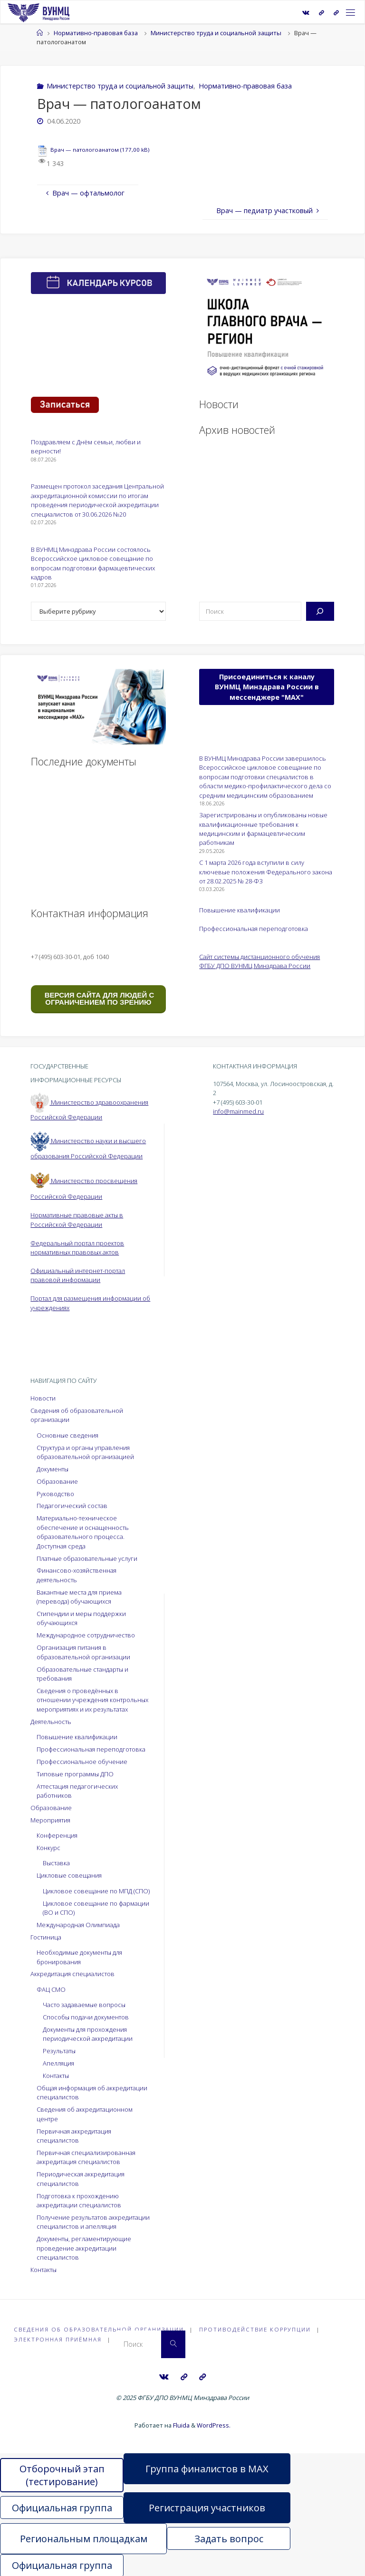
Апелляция (58, 2063)
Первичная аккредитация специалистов (74, 2136)
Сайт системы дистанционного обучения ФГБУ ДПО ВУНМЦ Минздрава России (259, 961)
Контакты (56, 2075)
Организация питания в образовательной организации (83, 1652)
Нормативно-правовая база (96, 33)
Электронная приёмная (58, 2339)
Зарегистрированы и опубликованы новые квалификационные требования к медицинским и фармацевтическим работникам (263, 829)
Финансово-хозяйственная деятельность (76, 1575)
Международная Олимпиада (78, 1924)
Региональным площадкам (83, 2537)
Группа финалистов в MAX (207, 2467)
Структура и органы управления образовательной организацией (85, 1452)
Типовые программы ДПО (75, 1774)
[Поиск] (320, 611)
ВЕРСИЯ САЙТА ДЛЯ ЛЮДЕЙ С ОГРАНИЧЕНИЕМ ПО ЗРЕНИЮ (98, 998)
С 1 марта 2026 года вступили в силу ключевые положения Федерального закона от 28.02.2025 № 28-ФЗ (265, 871)
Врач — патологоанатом (84, 149)
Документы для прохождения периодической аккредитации (88, 2034)
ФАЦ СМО (51, 1989)
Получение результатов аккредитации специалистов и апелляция (93, 2222)
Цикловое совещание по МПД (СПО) (96, 1891)
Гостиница (45, 1937)
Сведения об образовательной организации (99, 2329)
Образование (57, 1481)
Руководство (55, 1493)
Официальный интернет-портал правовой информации (77, 1275)
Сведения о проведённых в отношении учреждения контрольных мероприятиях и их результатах (92, 1700)
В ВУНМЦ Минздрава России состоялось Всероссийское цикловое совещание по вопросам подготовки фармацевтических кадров (93, 563)
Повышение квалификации (239, 910)
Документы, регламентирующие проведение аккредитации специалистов (84, 2248)
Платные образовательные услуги (87, 1558)
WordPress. (214, 2424)
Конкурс (48, 1847)
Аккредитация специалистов (72, 1973)
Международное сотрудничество (86, 1635)
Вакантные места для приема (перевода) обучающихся (79, 1597)
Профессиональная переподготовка (253, 928)
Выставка (56, 1863)
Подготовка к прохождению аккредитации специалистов (79, 2200)
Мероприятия (50, 1820)
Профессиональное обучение (82, 1761)
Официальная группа (62, 2506)
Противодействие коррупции (255, 2329)
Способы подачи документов (86, 2017)
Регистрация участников (207, 2506)
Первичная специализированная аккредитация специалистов (86, 2157)
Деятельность (50, 1721)
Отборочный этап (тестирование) (62, 2474)
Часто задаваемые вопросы (84, 2004)
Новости (43, 1398)
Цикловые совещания (69, 1875)
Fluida (181, 2424)
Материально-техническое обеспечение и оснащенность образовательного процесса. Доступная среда (83, 1532)
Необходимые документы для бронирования (79, 1957)
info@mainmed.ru (238, 1111)
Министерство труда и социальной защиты (216, 33)
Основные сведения (67, 1435)
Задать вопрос (228, 2537)
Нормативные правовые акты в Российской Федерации (76, 1219)
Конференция (57, 1835)
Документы (52, 1469)
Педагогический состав (72, 1505)
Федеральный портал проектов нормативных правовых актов (77, 1247)
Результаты (59, 2051)
